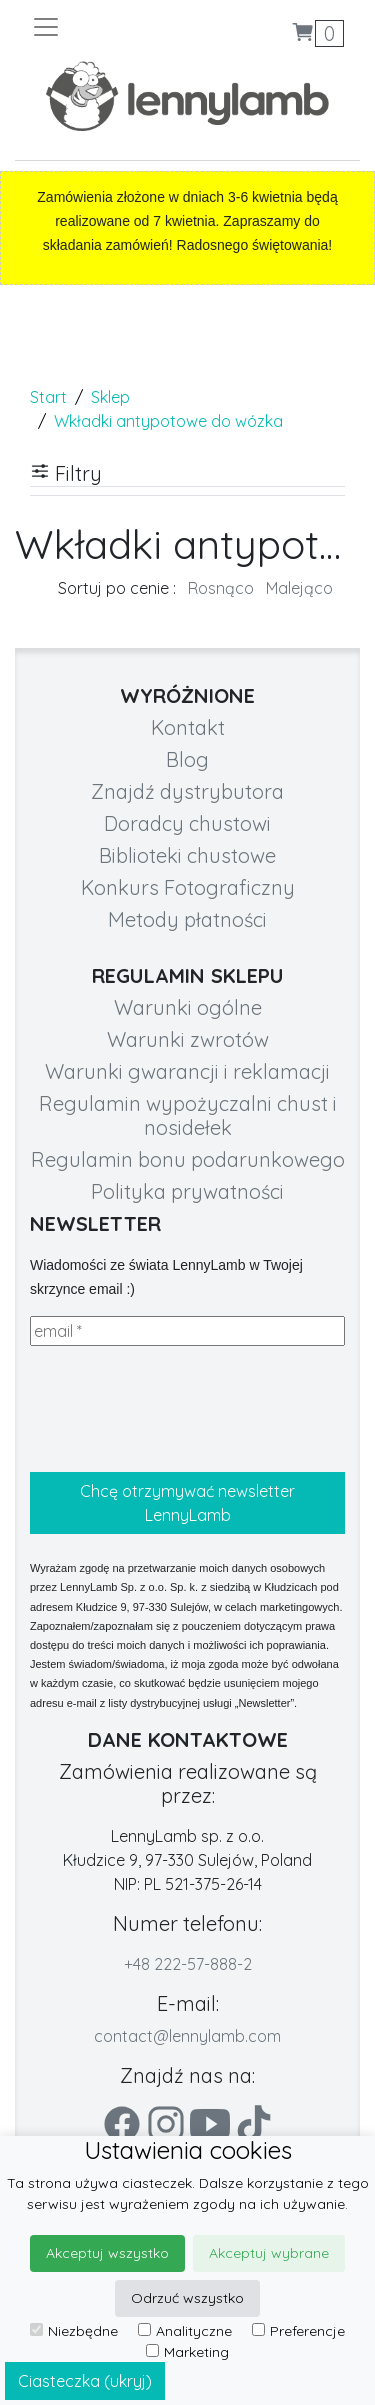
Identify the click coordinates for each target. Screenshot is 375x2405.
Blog (187, 759)
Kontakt (188, 727)
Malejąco (299, 588)
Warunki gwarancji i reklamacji (187, 1071)
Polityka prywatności (187, 1191)
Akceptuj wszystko (107, 2253)
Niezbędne (74, 2331)
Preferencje (298, 2331)
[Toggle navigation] (109, 27)
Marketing (187, 2352)
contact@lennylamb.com (187, 2036)
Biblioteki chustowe (187, 855)
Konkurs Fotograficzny (188, 887)
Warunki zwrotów (188, 1039)
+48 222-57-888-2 (188, 1964)
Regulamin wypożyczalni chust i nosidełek (188, 1115)
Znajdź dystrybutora (187, 791)
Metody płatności (187, 919)
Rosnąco (221, 588)
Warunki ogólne (188, 1007)
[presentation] (182, 1409)
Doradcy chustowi (187, 823)
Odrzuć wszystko (187, 2298)
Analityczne (185, 2331)
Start (48, 397)
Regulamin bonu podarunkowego (188, 1159)
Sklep (110, 397)
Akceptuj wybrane (269, 2253)
